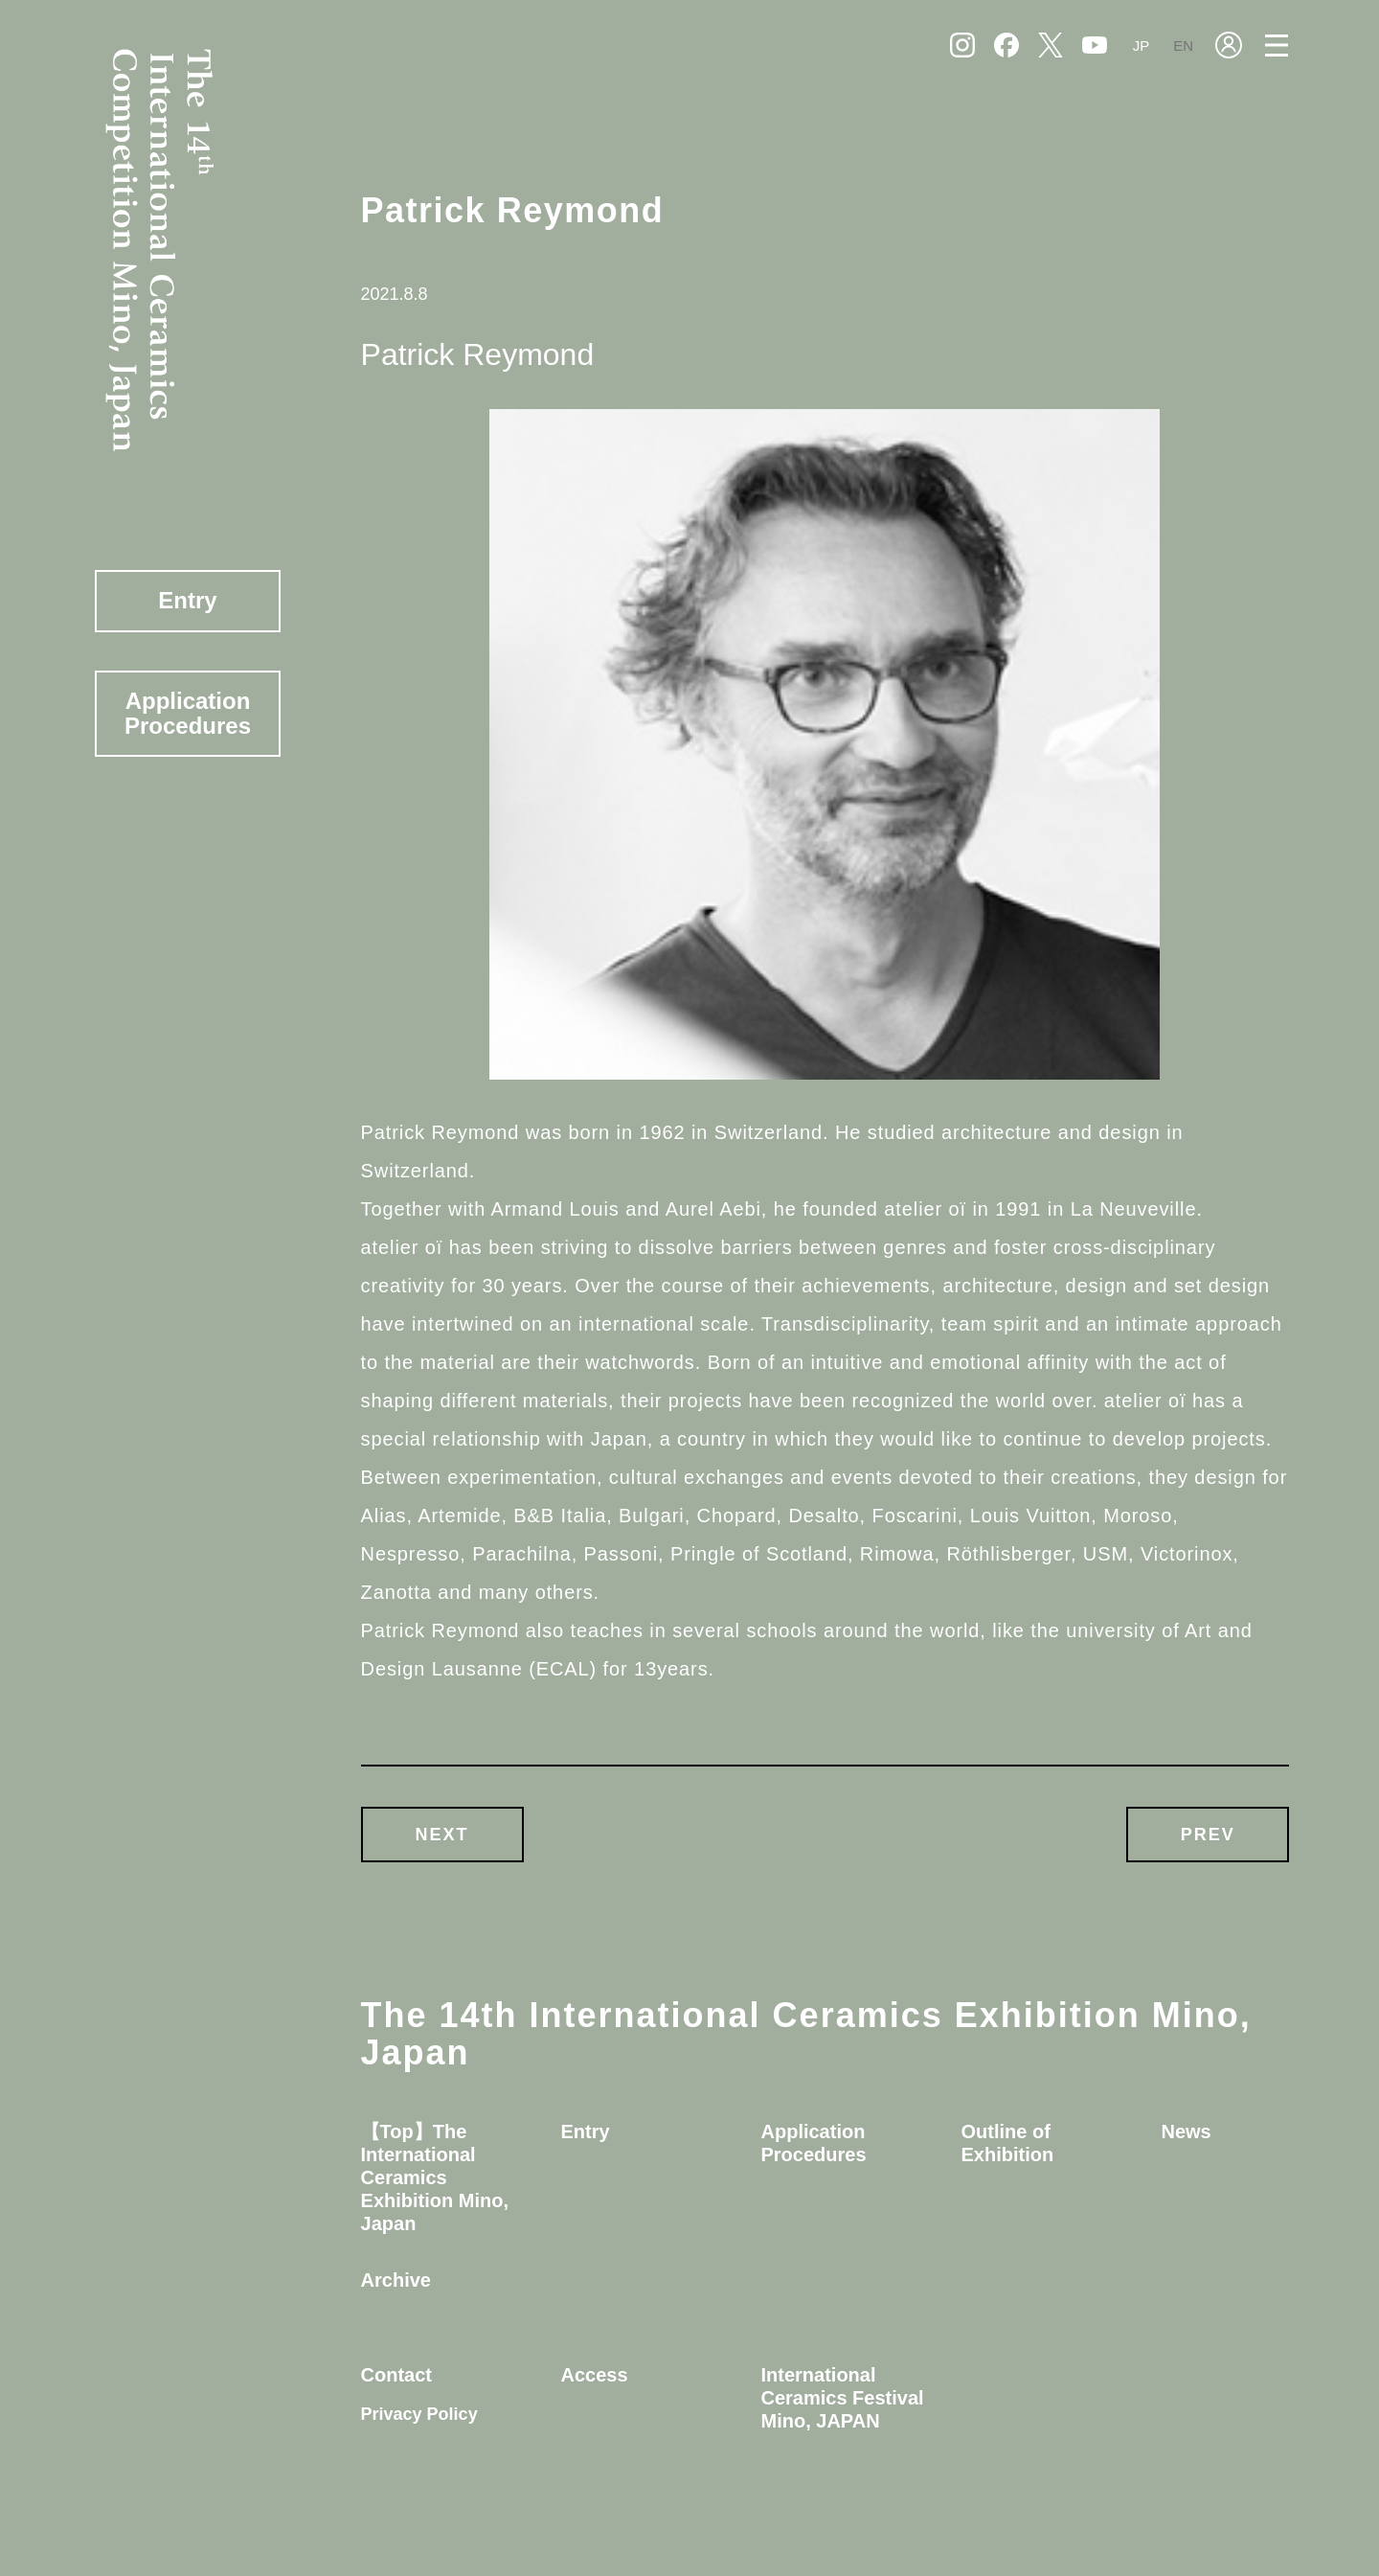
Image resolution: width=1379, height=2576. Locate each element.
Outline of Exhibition (1007, 2143)
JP (1141, 45)
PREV (1208, 1834)
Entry (187, 600)
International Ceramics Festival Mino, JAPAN (842, 2397)
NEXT (442, 1834)
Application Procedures (187, 713)
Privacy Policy (419, 2414)
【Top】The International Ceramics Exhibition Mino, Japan (435, 2177)
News (1185, 2131)
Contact (396, 2374)
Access (594, 2374)
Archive (396, 2280)
